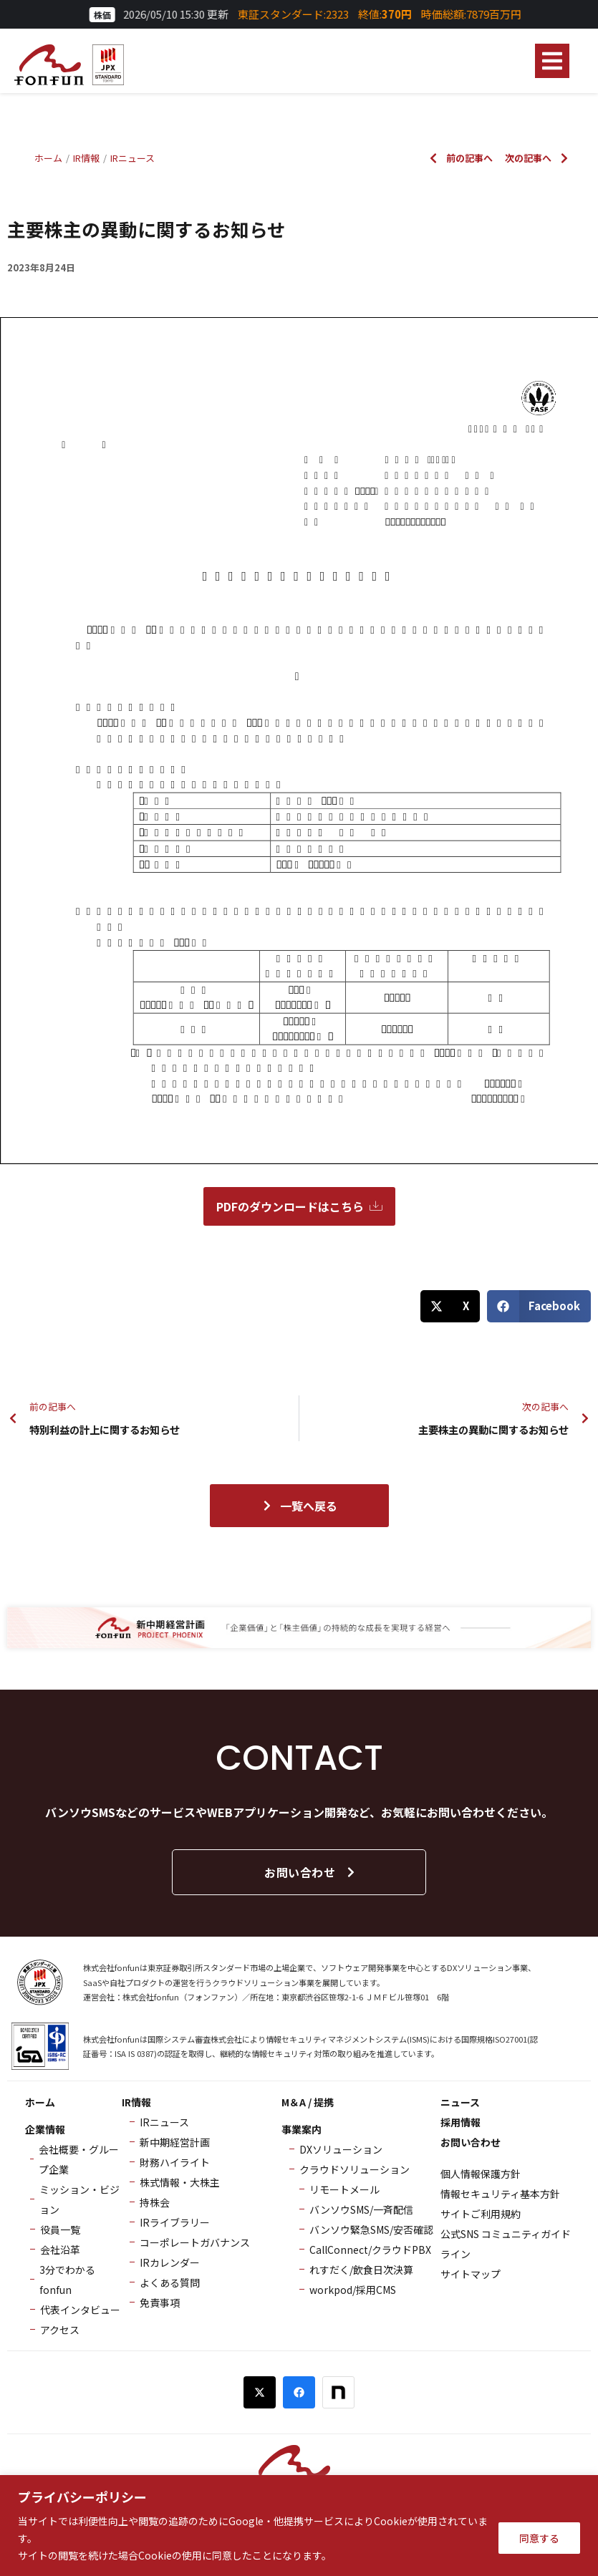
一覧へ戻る (299, 1505)
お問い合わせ (310, 1872)
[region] (299, 2525)
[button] (552, 61)
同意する (539, 2538)
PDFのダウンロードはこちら (299, 1206)
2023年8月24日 (41, 267)
